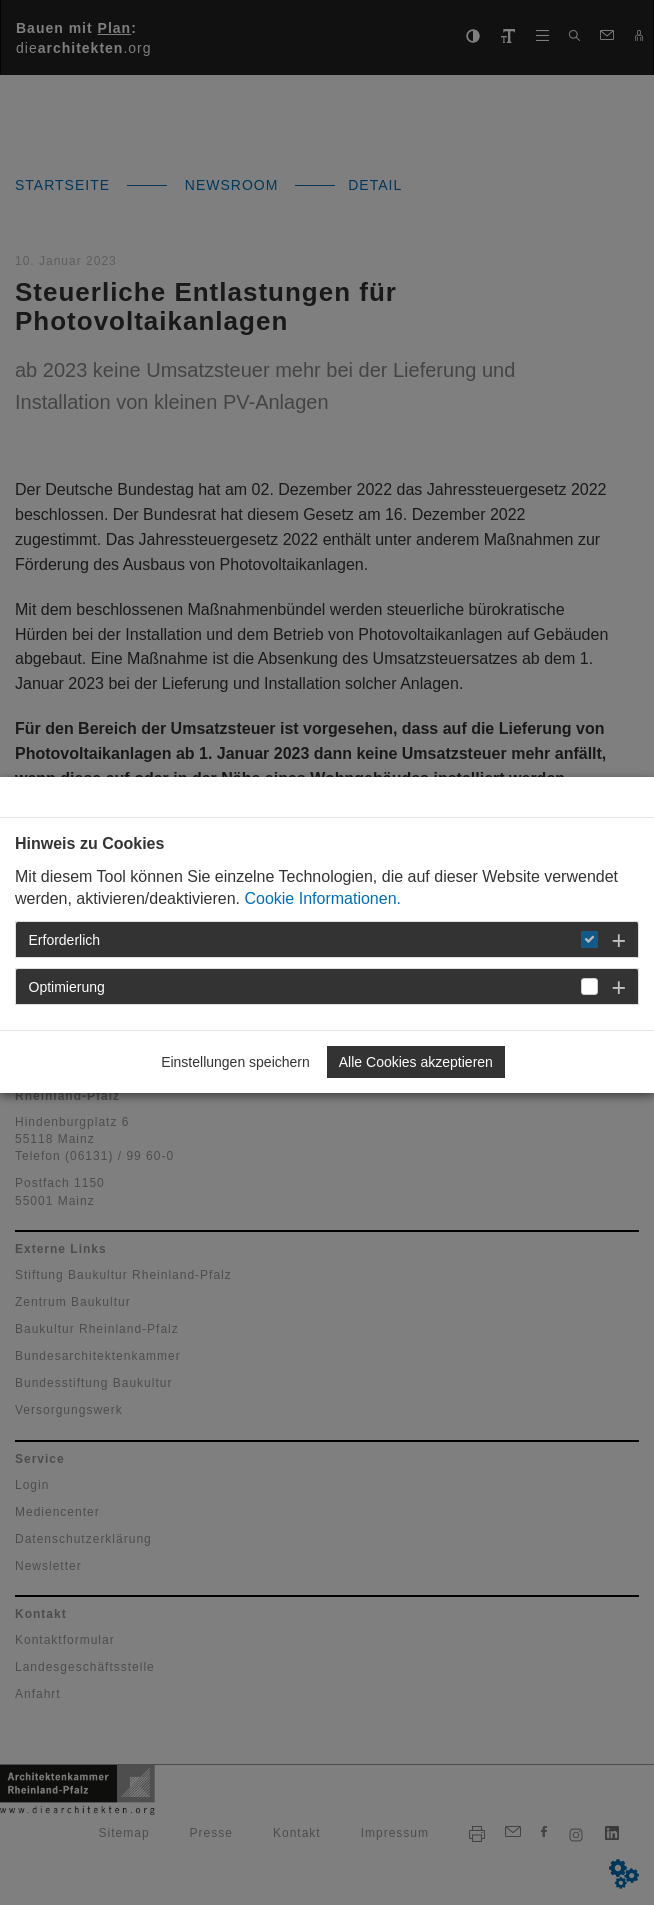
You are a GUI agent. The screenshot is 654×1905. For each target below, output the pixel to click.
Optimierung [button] (67, 987)
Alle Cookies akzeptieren (416, 1062)
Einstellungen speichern (235, 1062)
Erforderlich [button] (65, 940)
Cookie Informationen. (322, 898)
